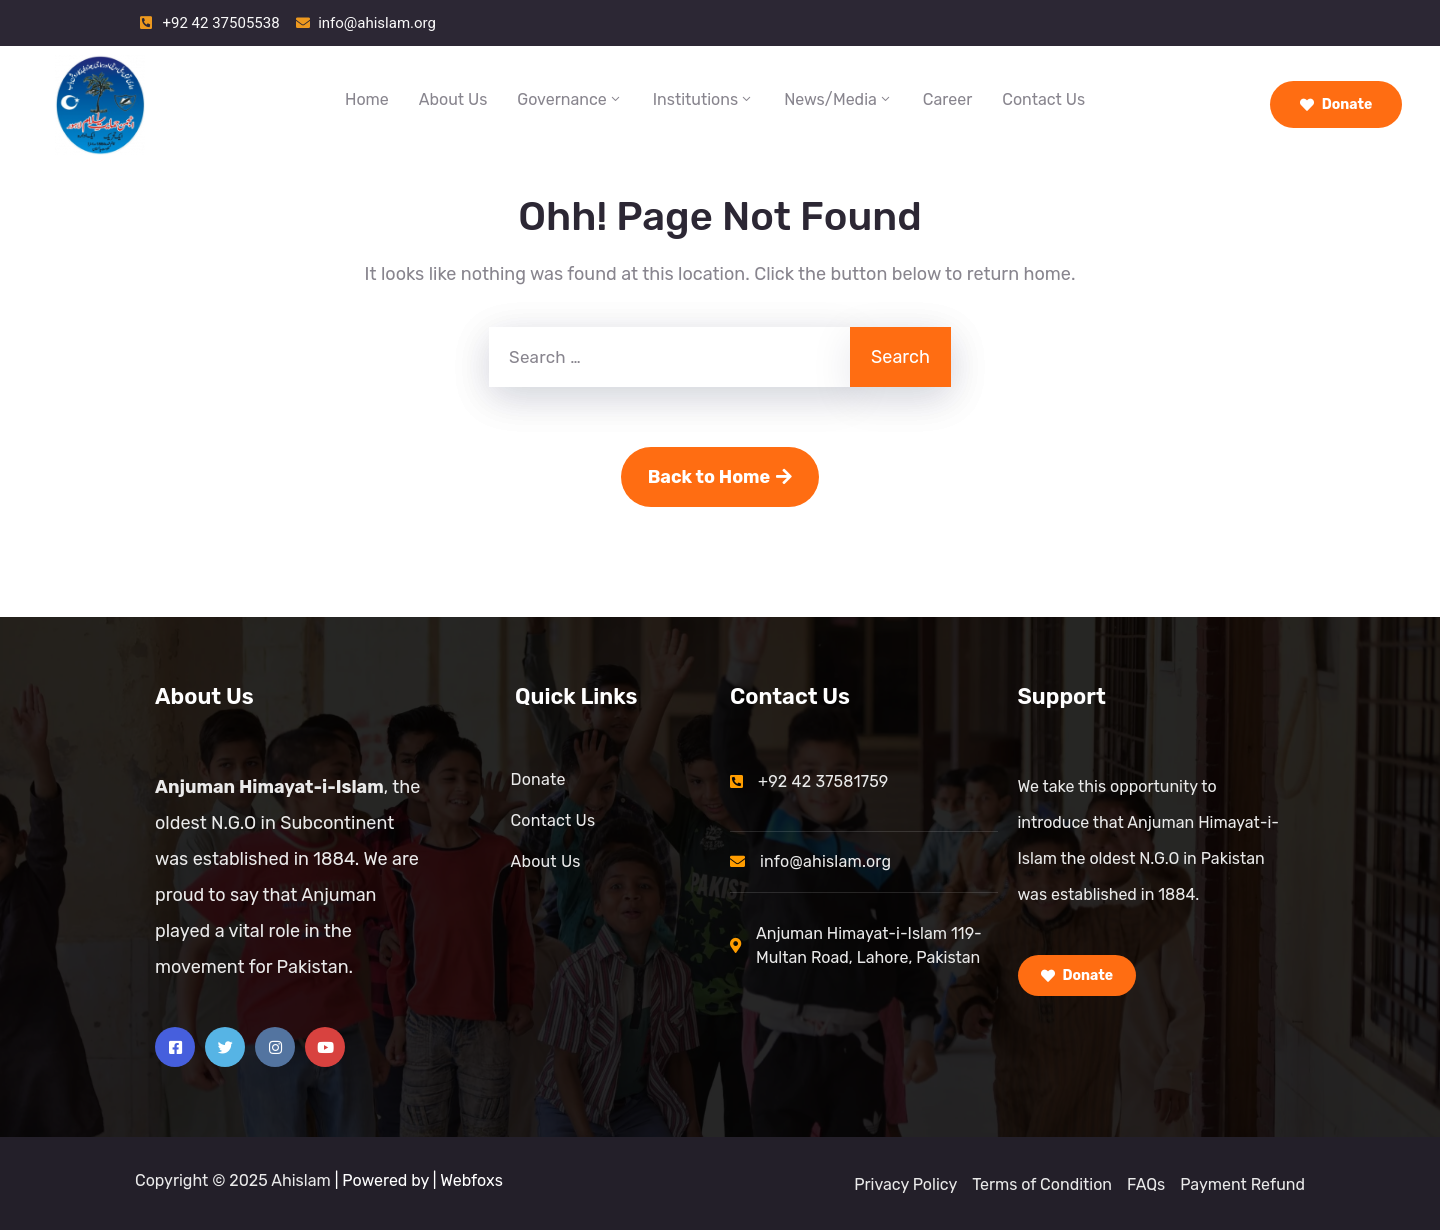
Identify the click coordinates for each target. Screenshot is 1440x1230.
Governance (569, 99)
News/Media (838, 99)
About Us (453, 99)
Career (947, 99)
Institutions (703, 99)
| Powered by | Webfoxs (419, 1180)
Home (367, 99)
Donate (1336, 104)
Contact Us (1043, 99)
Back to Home (720, 477)
